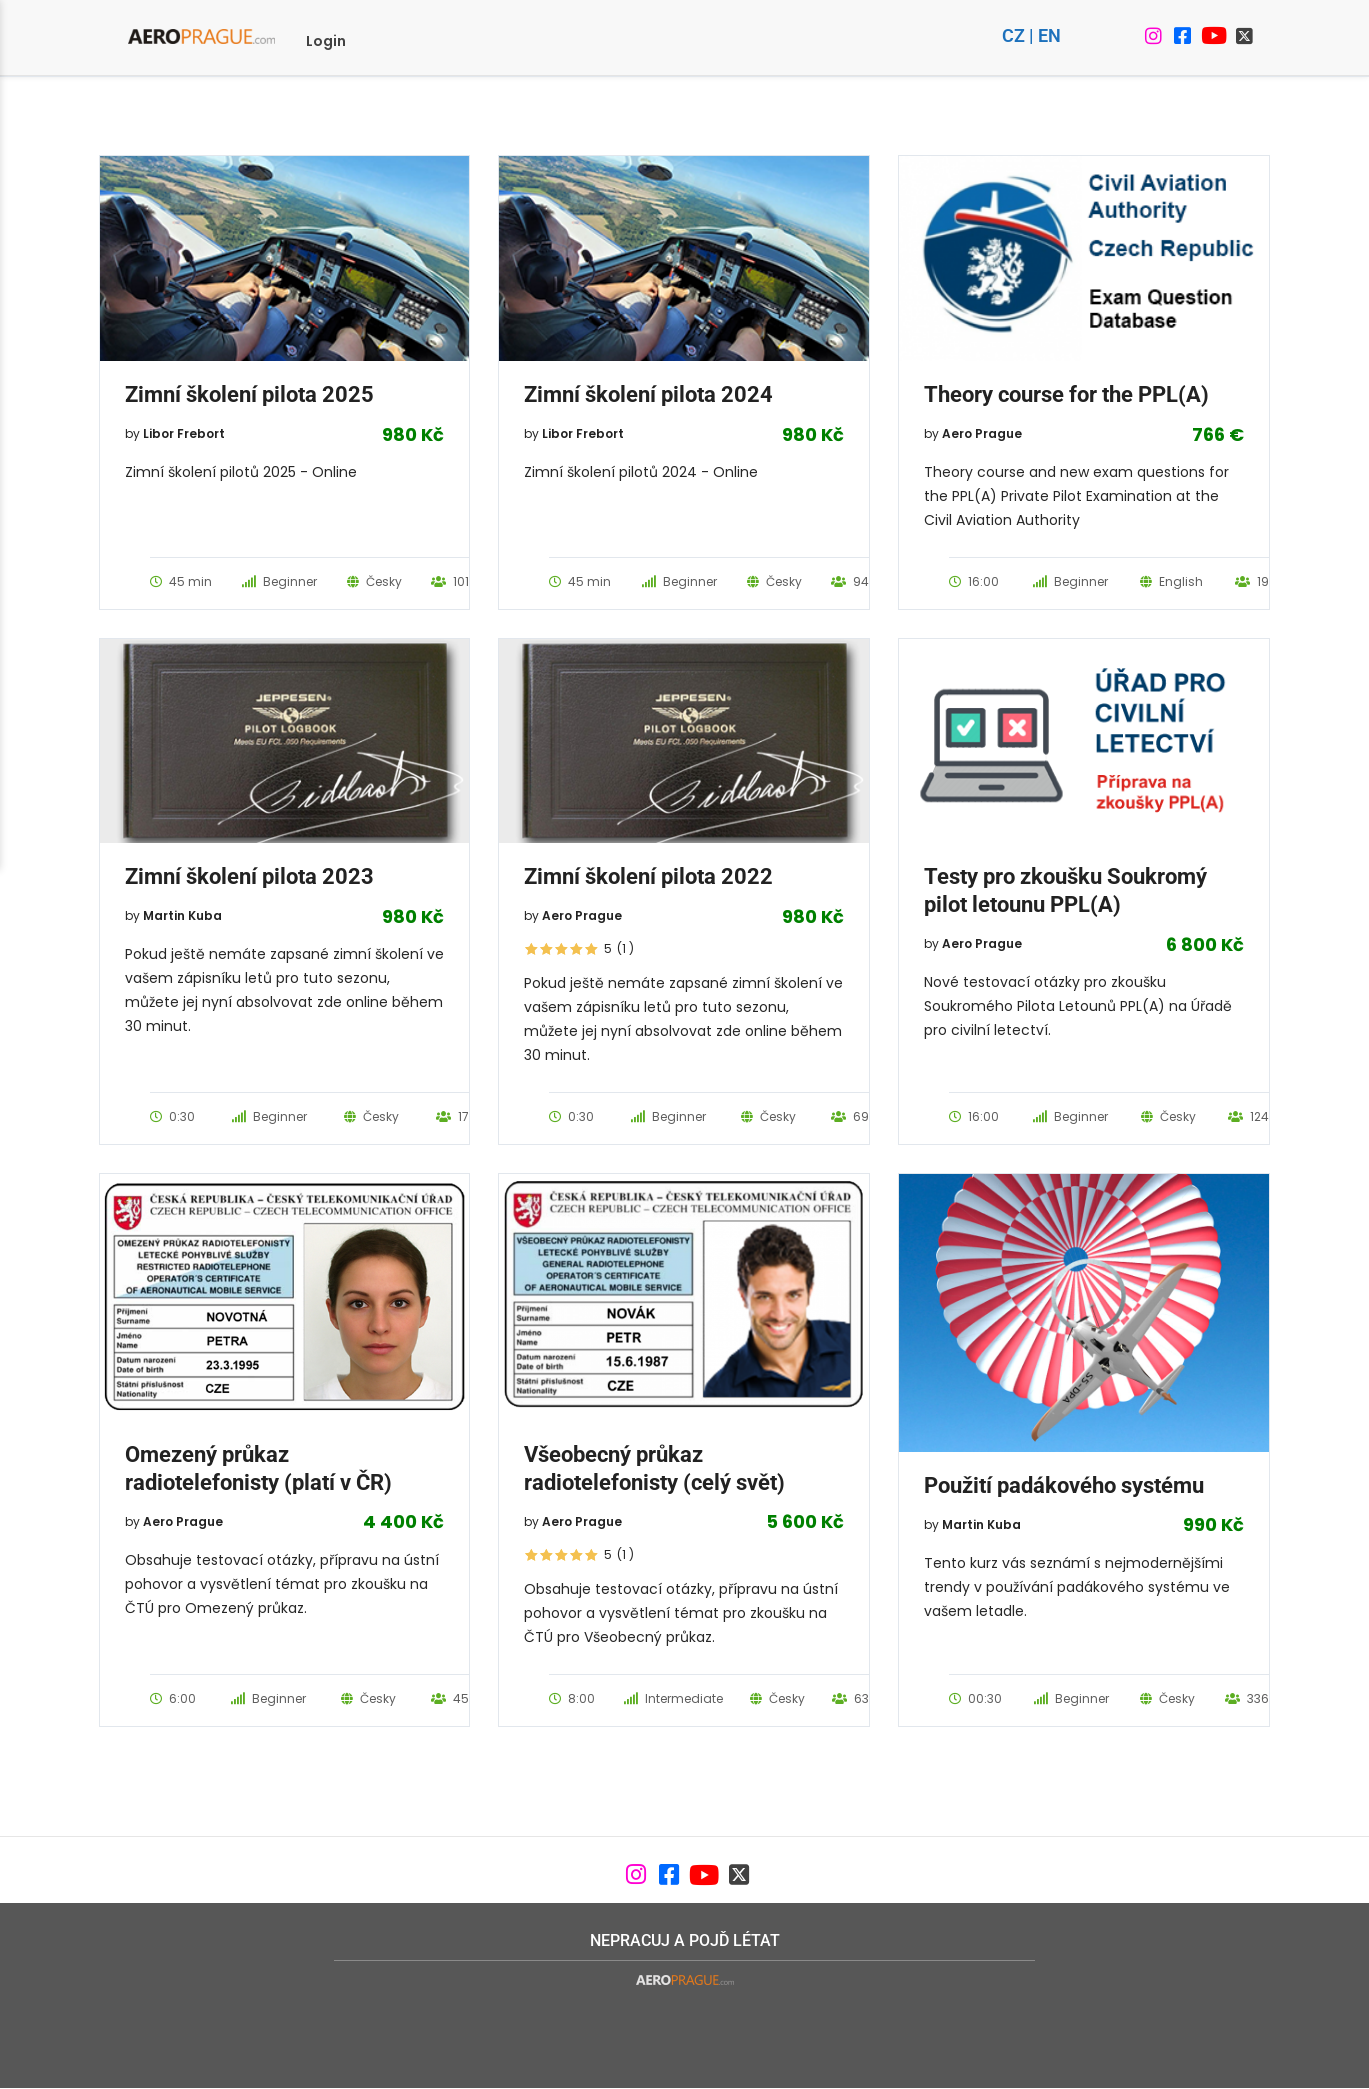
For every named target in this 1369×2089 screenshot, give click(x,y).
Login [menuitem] (326, 41)
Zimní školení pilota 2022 (648, 876)
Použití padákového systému (1064, 1485)
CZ (1013, 35)
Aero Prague (982, 433)
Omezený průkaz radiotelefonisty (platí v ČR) (258, 1468)
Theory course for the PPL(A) (1066, 394)
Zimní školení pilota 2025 (249, 394)
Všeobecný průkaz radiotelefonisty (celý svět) (654, 1468)
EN (1049, 35)
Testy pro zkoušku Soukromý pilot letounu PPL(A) (1065, 890)
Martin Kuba (182, 915)
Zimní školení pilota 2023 (249, 876)
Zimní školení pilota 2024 (648, 394)
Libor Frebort (184, 433)
